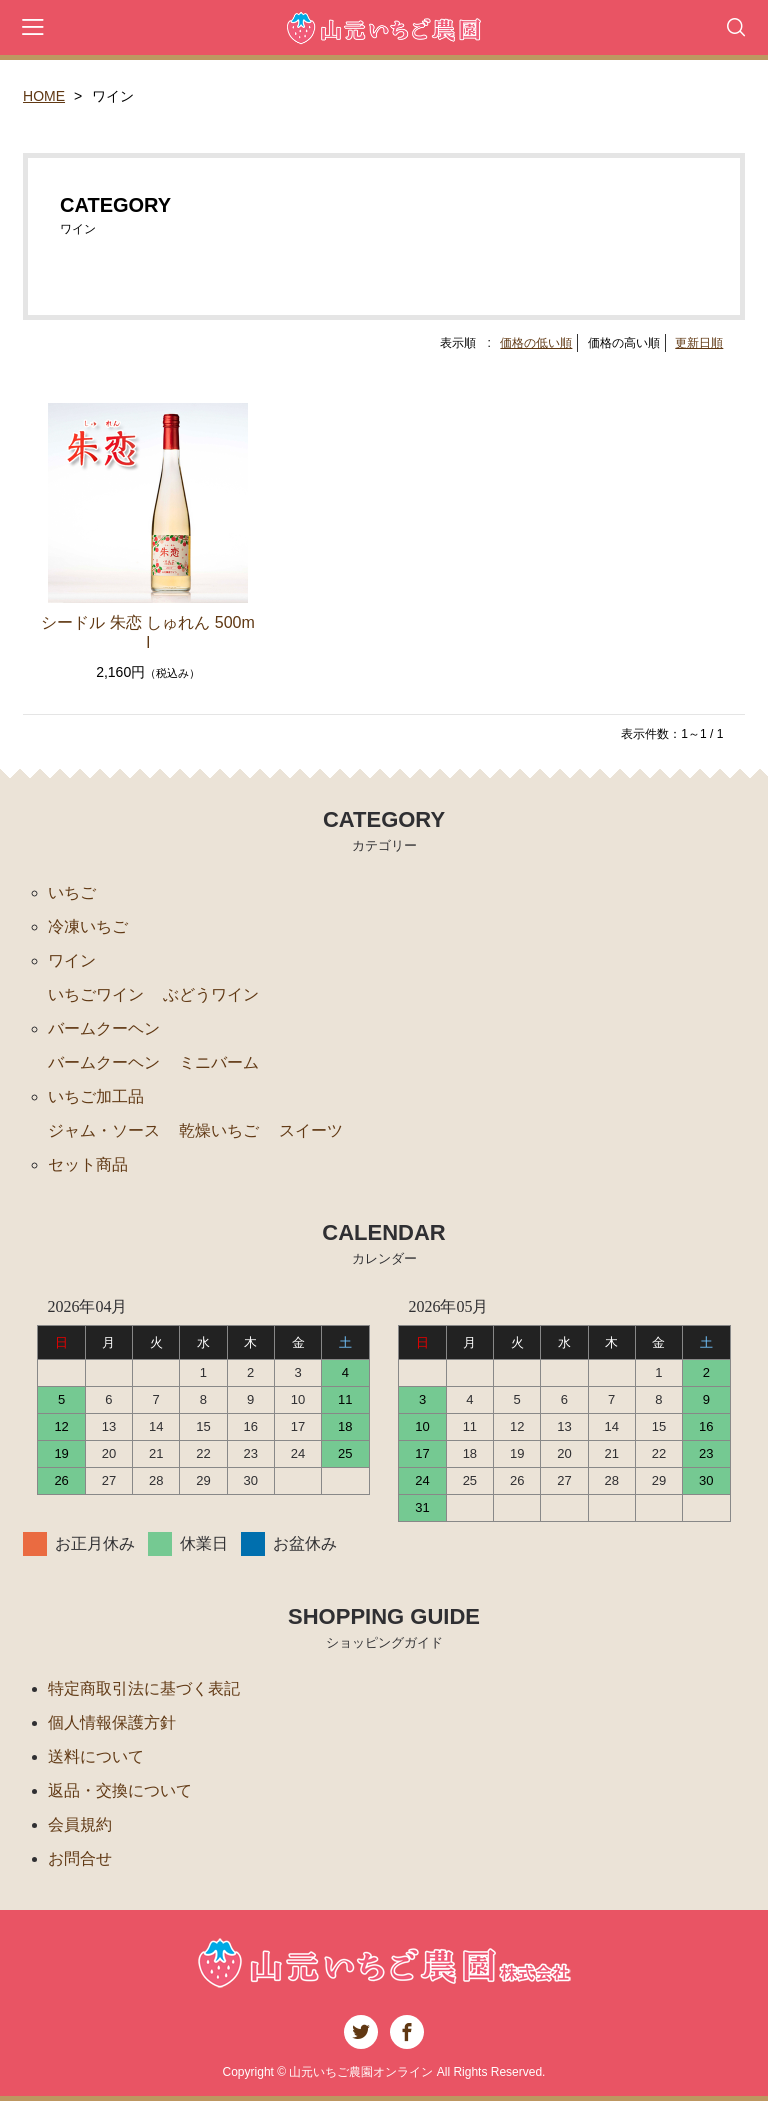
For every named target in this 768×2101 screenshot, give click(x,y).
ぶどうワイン (211, 994)
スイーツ (311, 1130)
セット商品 (88, 1164)
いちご (72, 892)
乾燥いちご (219, 1130)
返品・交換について (120, 1790)
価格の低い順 (536, 343)
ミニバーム (219, 1062)
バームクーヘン (104, 1028)
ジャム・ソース (104, 1130)
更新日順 (699, 343)
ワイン (72, 960)
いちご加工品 (96, 1096)
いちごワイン (96, 994)
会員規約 (80, 1824)
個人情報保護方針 (112, 1722)
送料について (96, 1756)
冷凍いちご (88, 926)
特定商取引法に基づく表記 (144, 1688)
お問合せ (80, 1858)
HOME (44, 96)
